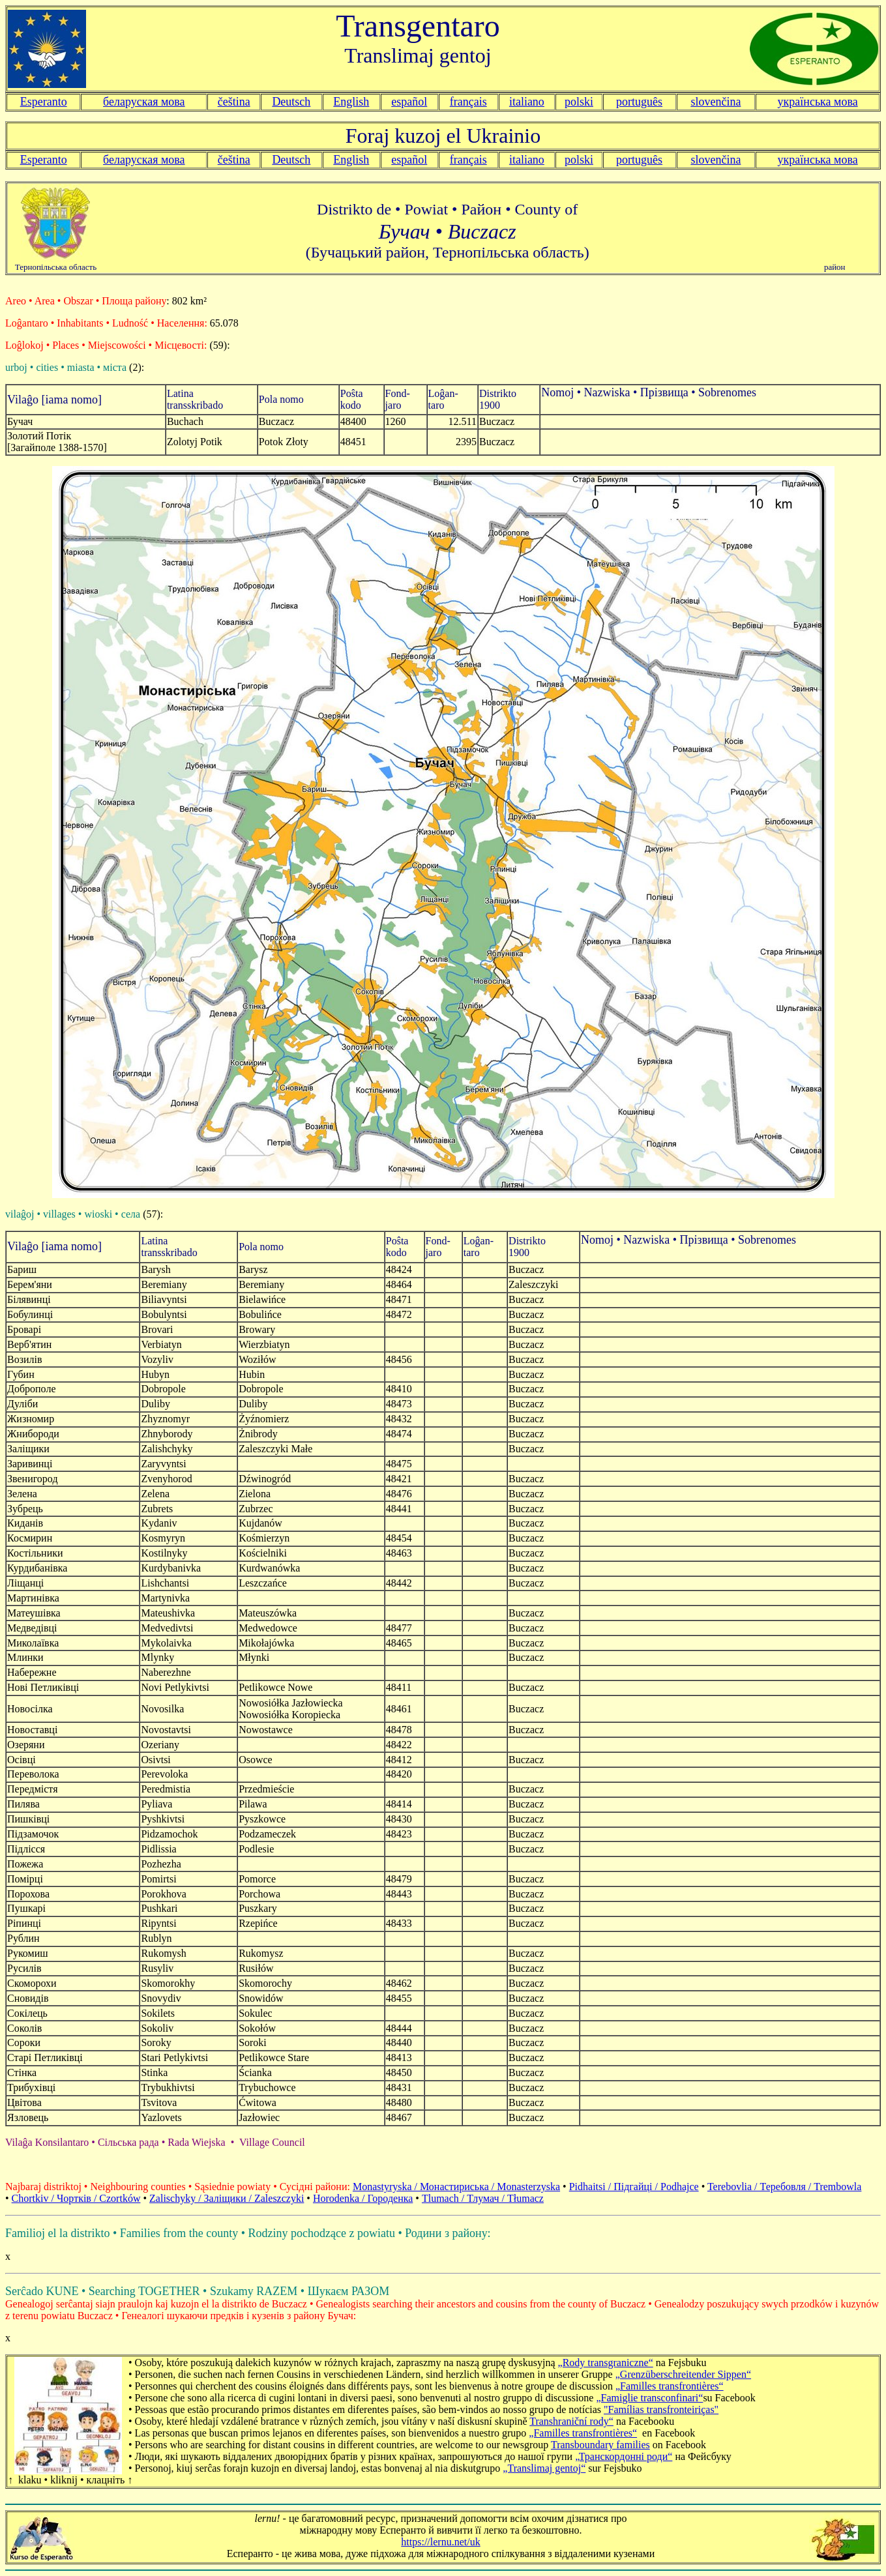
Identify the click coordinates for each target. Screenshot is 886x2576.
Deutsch (291, 101)
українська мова (818, 101)
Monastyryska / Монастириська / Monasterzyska (456, 2186)
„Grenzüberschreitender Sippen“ (683, 2374)
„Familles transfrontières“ (669, 2386)
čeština (234, 101)
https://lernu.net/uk (440, 2541)
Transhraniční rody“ (571, 2421)
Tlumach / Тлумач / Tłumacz (483, 2198)
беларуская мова (144, 101)
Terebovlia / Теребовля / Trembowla (784, 2186)
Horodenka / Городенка (363, 2198)
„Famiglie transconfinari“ (649, 2397)
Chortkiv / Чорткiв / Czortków (76, 2198)
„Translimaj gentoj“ (544, 2468)
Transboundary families (600, 2444)
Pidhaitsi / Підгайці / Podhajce (634, 2186)
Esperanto (43, 101)
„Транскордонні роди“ (623, 2456)
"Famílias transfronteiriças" (661, 2409)
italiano (526, 101)
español (409, 101)
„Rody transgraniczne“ (605, 2362)
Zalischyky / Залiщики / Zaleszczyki (226, 2198)
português (639, 101)
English (351, 101)
